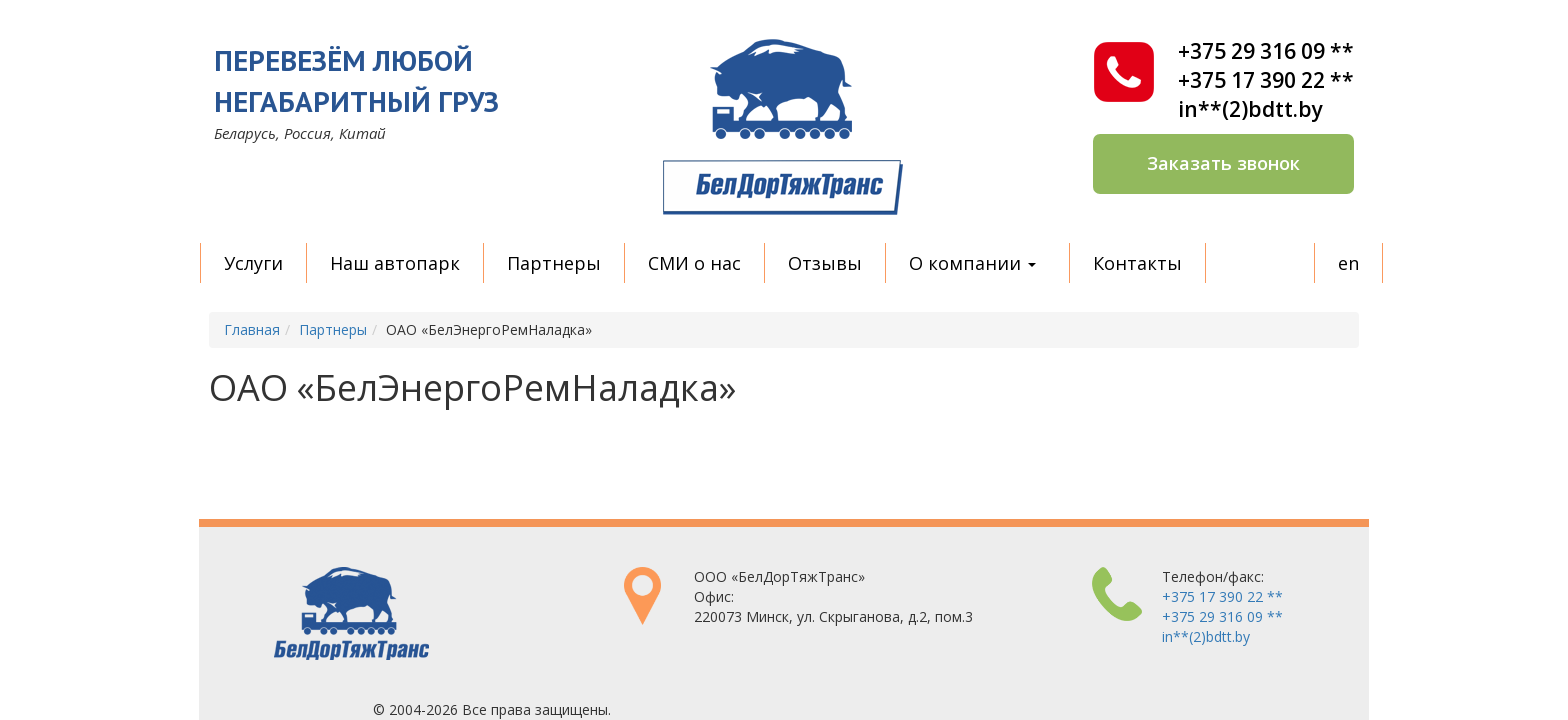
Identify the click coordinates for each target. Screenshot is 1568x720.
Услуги (253, 263)
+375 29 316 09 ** (1266, 51)
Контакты (1137, 263)
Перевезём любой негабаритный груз (356, 80)
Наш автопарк (395, 263)
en (1348, 263)
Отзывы (825, 263)
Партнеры (554, 263)
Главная (252, 329)
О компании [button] (972, 263)
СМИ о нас (694, 263)
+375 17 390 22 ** (1266, 80)
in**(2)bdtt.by (1250, 109)
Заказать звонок (1223, 163)
